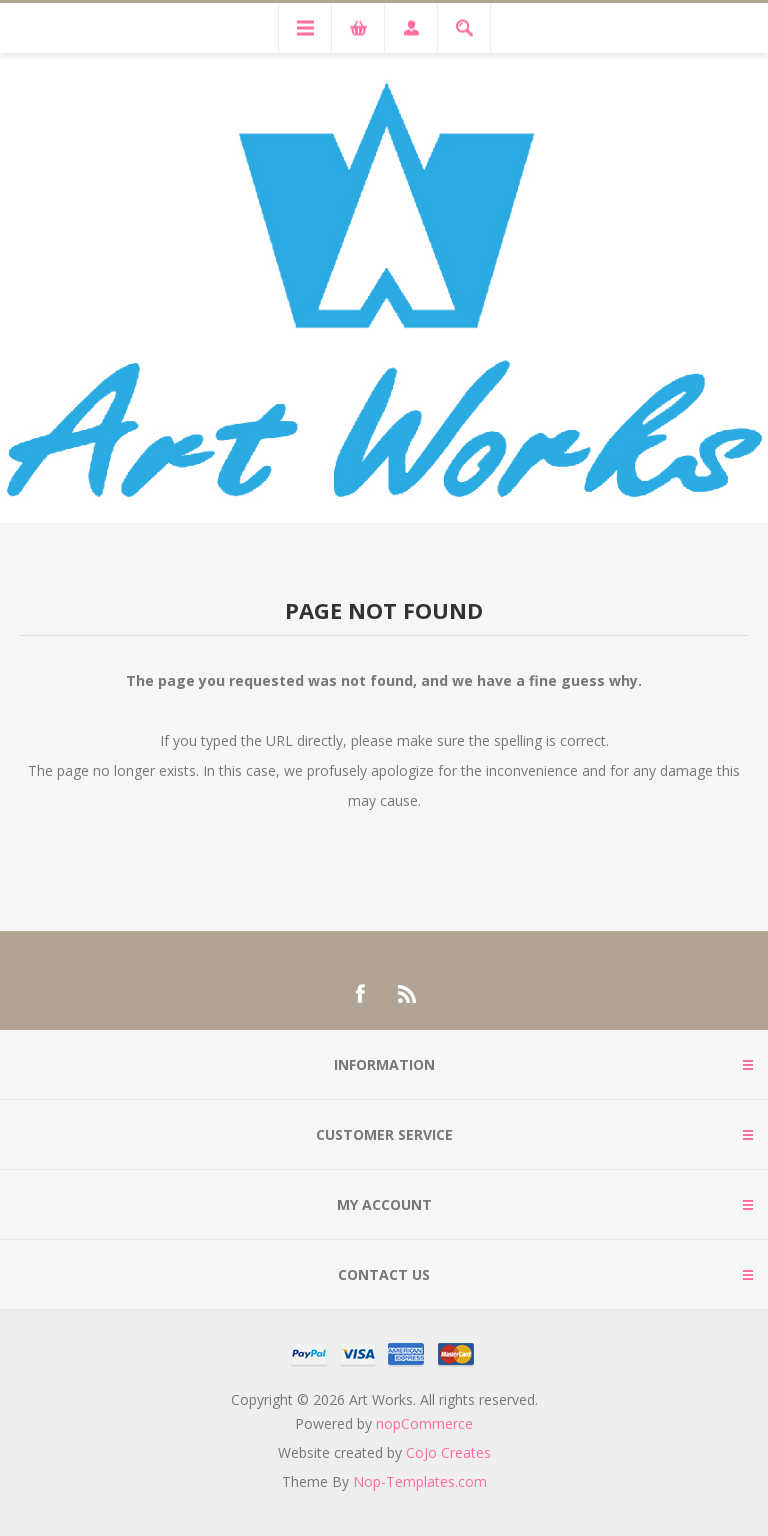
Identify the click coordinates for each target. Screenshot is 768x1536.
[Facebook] (360, 994)
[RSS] (408, 994)
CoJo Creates (448, 1452)
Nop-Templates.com (420, 1481)
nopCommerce (424, 1423)
